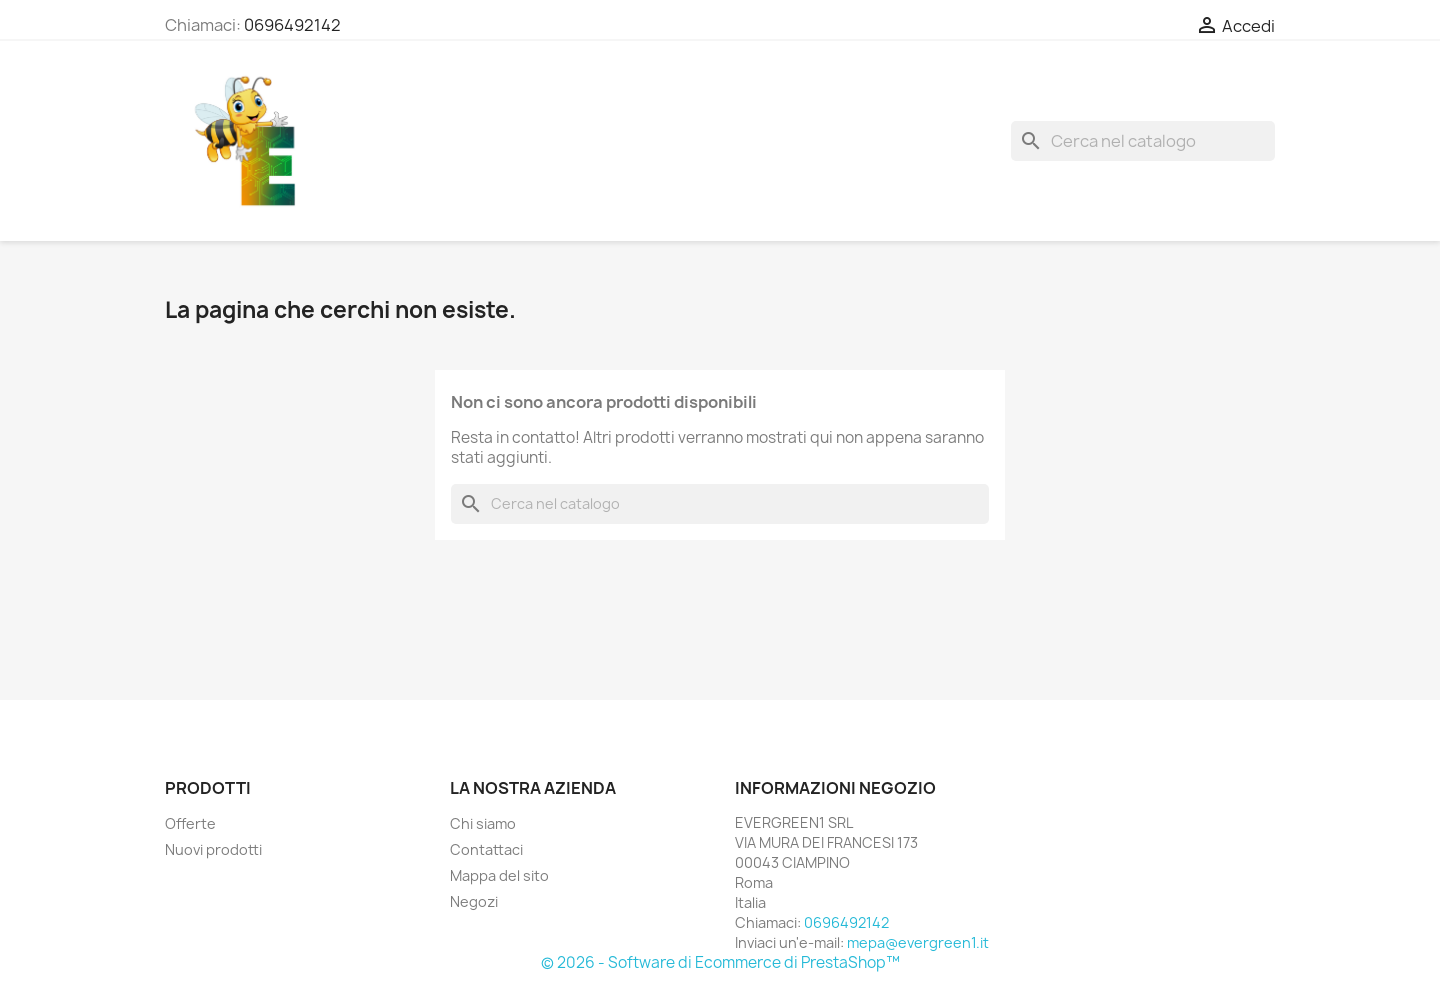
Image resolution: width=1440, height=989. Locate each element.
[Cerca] (1143, 141)
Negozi (474, 901)
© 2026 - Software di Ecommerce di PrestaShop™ (720, 962)
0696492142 (292, 25)
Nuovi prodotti (213, 849)
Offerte (190, 823)
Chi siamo (483, 823)
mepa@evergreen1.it (918, 942)
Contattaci (486, 849)
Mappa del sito (499, 875)
